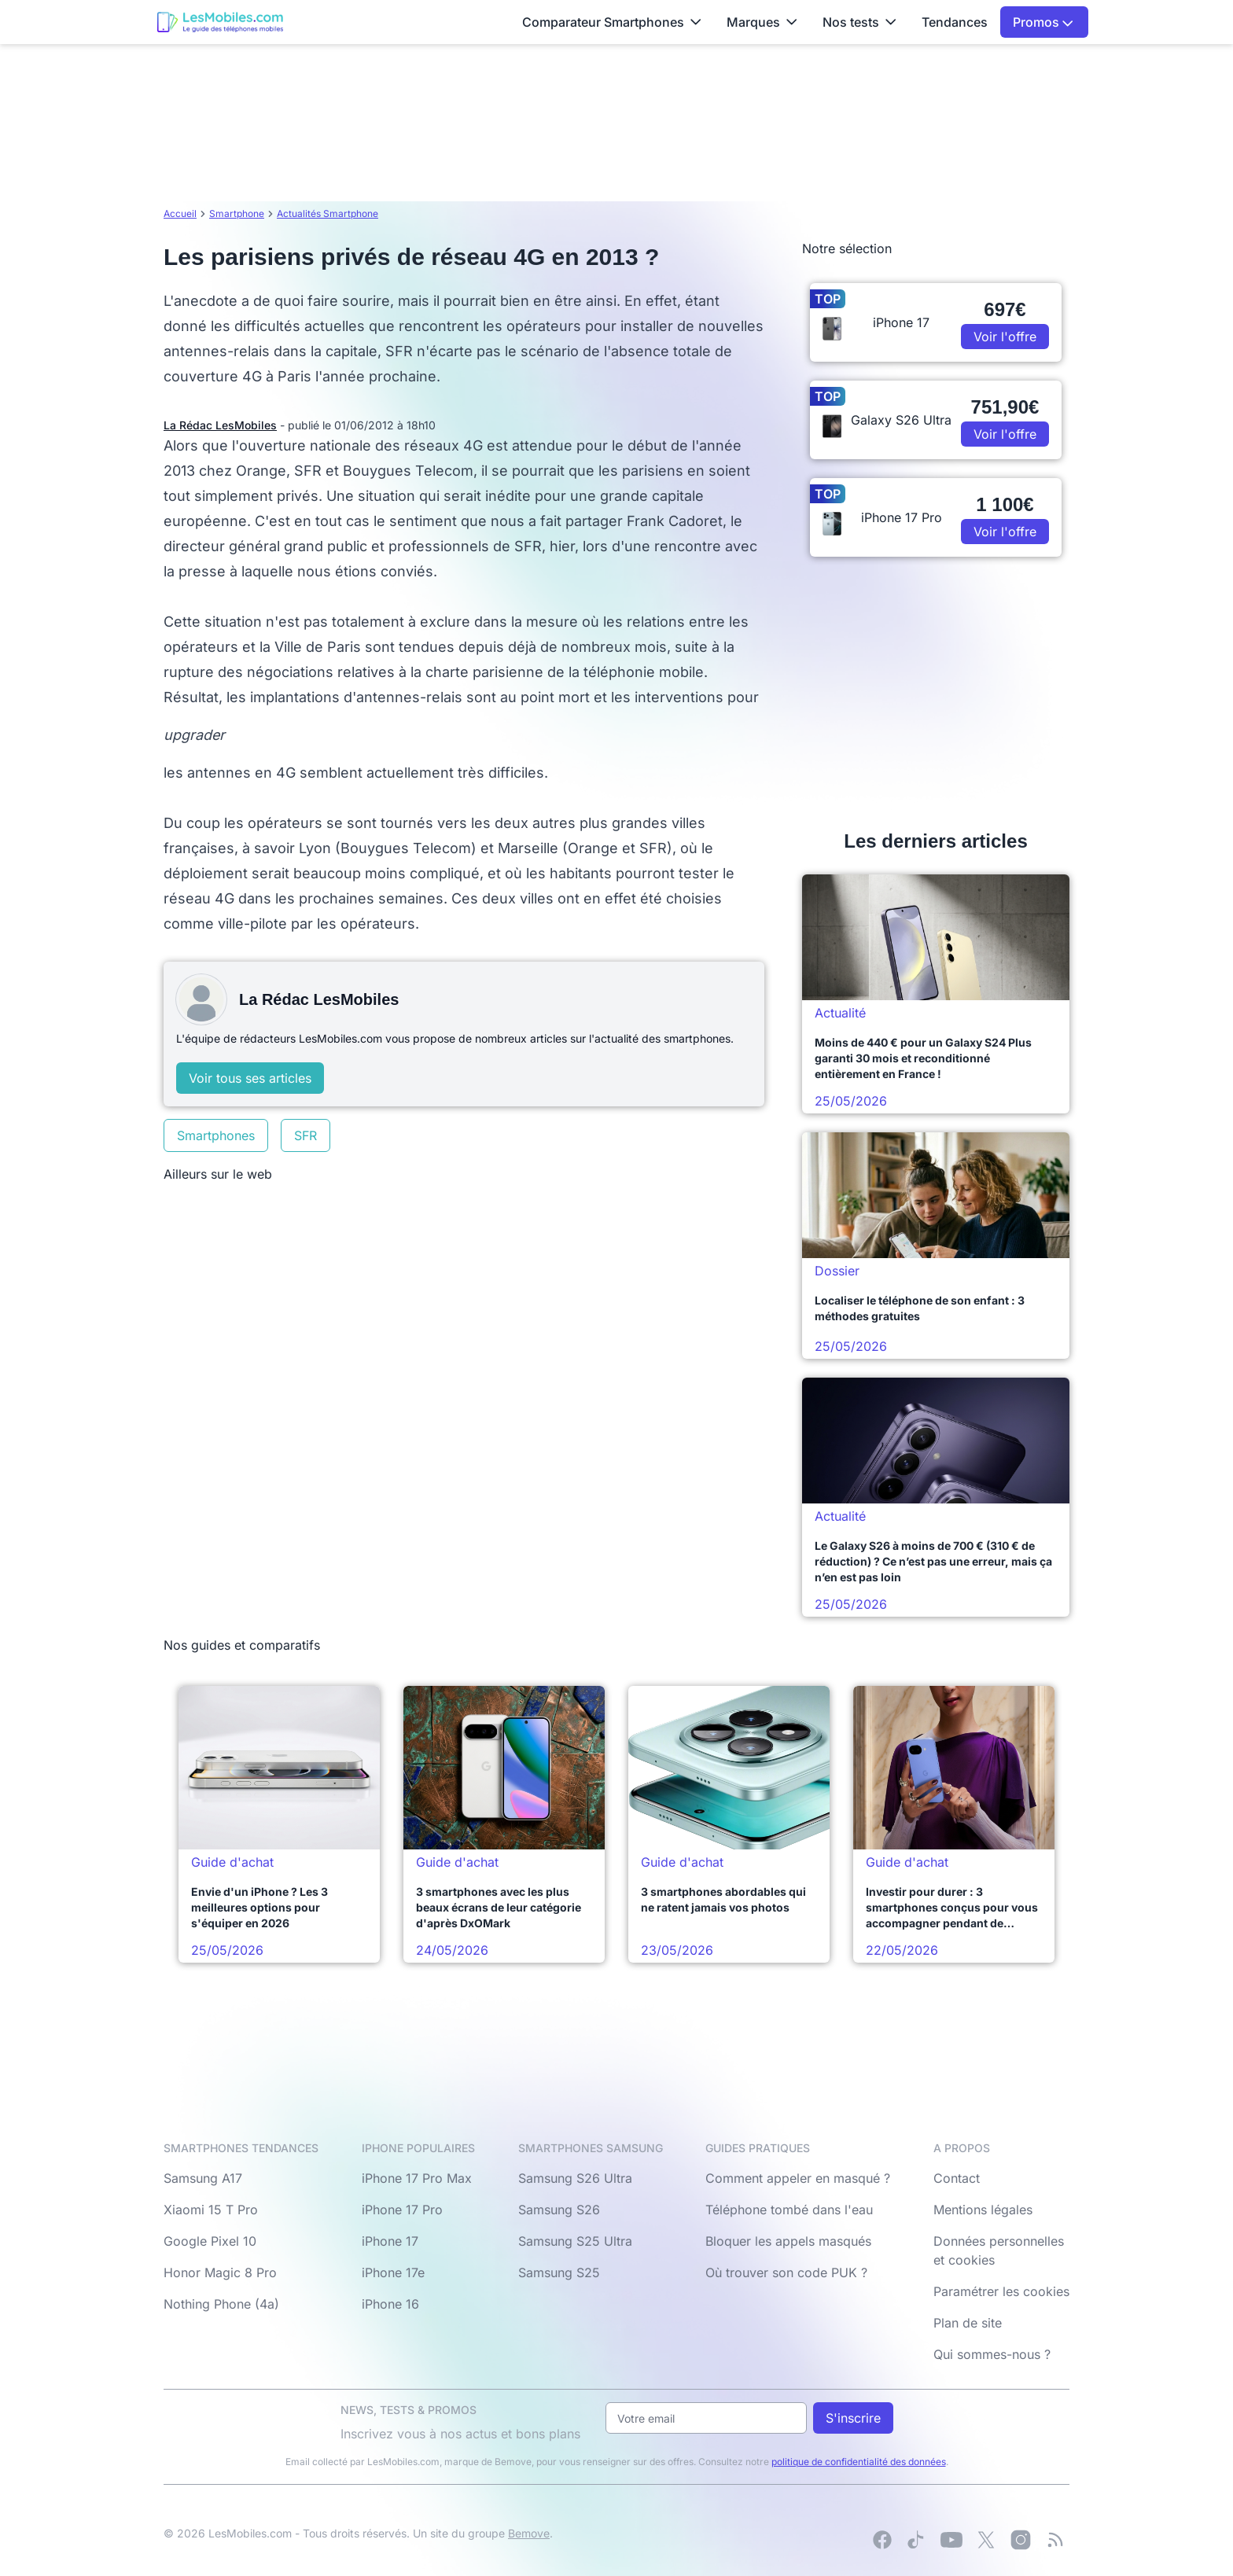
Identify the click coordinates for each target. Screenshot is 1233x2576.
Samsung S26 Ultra (575, 2178)
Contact (956, 2178)
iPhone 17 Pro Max (417, 2178)
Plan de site (967, 2323)
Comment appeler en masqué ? (797, 2178)
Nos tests (859, 22)
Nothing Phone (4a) (221, 2304)
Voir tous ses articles (250, 1078)
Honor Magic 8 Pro (220, 2272)
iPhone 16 (390, 2304)
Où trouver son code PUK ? (786, 2272)
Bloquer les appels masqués (788, 2241)
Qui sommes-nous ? (992, 2354)
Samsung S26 (559, 2209)
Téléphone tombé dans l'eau (789, 2209)
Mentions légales (982, 2209)
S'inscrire (853, 2418)
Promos (1043, 22)
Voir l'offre (1005, 336)
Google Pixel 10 (210, 2241)
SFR (305, 1135)
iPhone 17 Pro (402, 2209)
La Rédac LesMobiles (220, 425)
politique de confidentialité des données (858, 2461)
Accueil (180, 213)
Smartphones (216, 1135)
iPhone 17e (393, 2272)
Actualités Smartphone (327, 213)
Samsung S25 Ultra (575, 2241)
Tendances (955, 22)
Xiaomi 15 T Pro (211, 2209)
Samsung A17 (203, 2178)
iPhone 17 (390, 2241)
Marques (762, 22)
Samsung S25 (559, 2272)
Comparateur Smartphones (611, 22)
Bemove (529, 2533)
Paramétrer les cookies (1001, 2291)
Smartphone (236, 213)
